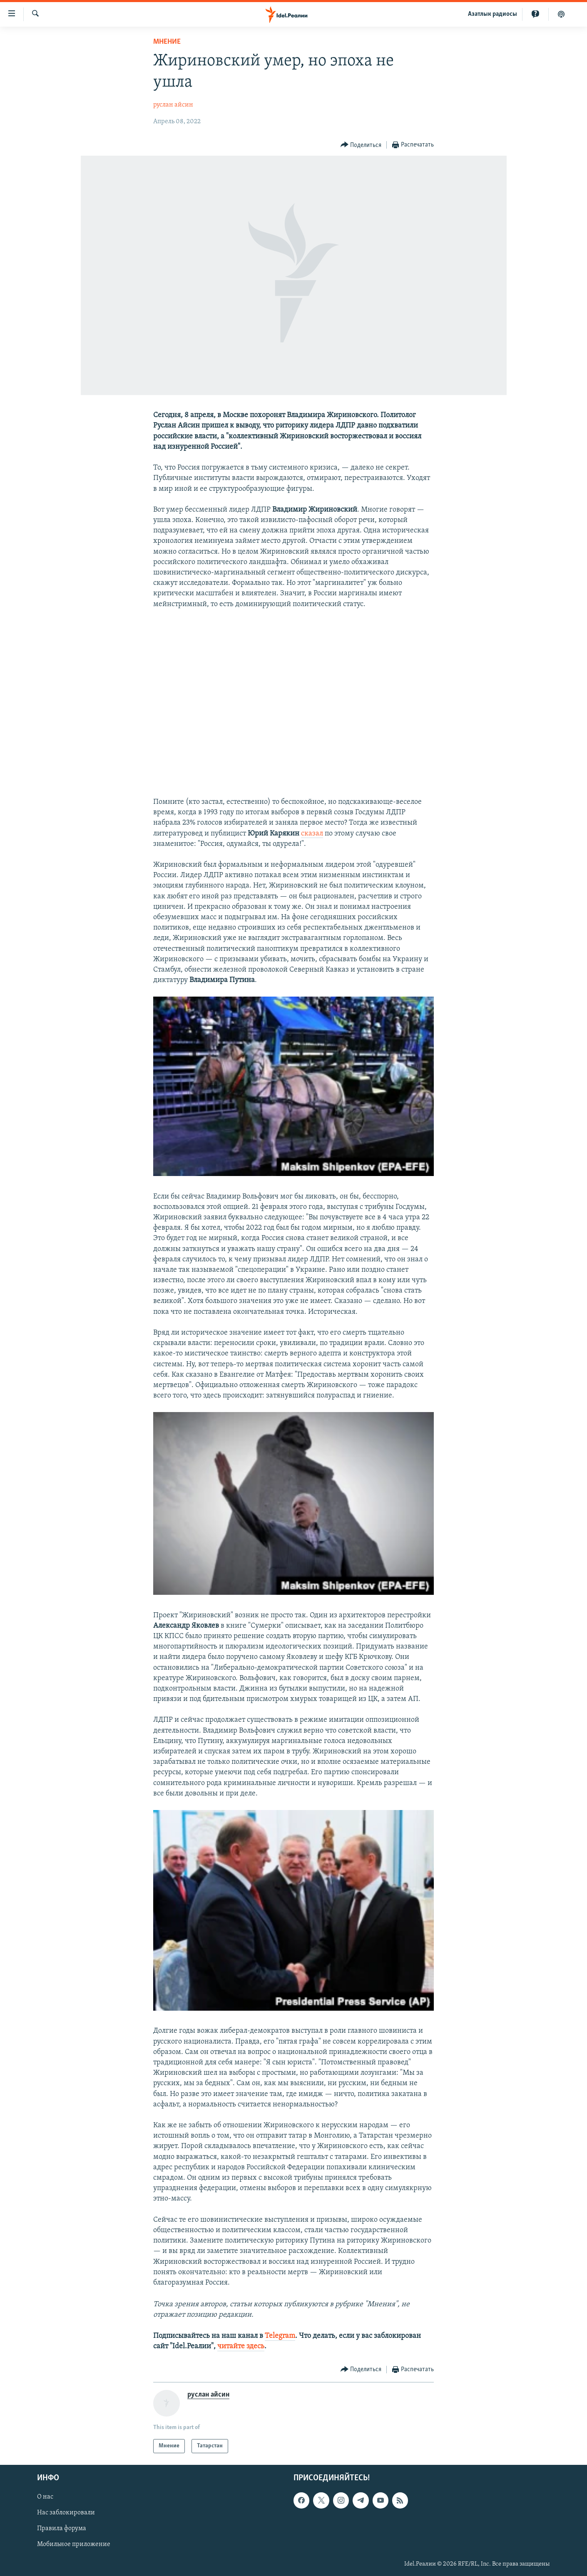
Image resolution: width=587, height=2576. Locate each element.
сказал (312, 834)
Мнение (167, 42)
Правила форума (61, 2529)
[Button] (361, 145)
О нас (45, 2497)
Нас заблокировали (66, 2513)
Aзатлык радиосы (492, 14)
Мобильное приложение (73, 2544)
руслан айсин (173, 105)
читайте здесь (240, 2346)
